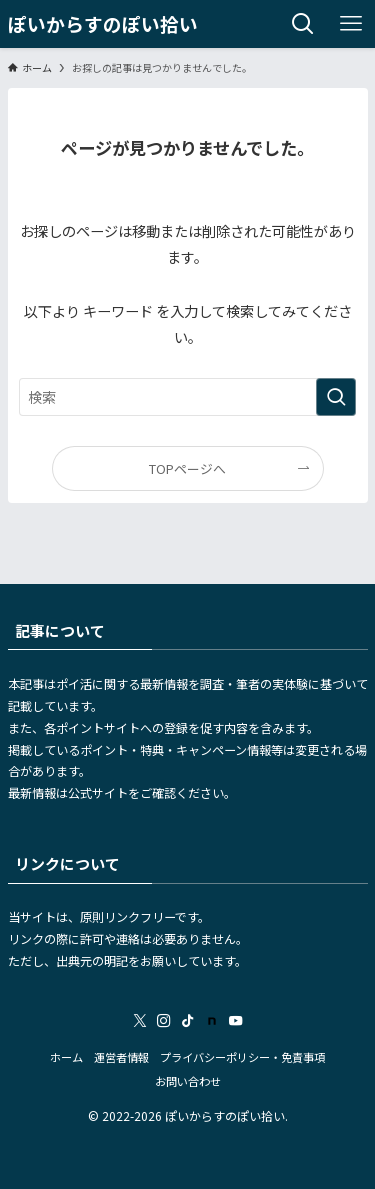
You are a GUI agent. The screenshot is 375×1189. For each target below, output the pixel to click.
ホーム (66, 1057)
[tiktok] (188, 1021)
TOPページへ (187, 468)
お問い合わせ (188, 1081)
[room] (212, 1021)
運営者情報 (121, 1057)
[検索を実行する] (336, 397)
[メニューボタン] (351, 24)
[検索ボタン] (303, 24)
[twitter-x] (140, 1021)
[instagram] (164, 1021)
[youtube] (236, 1021)
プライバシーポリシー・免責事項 (242, 1057)
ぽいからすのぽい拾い (103, 24)
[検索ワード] (188, 397)
